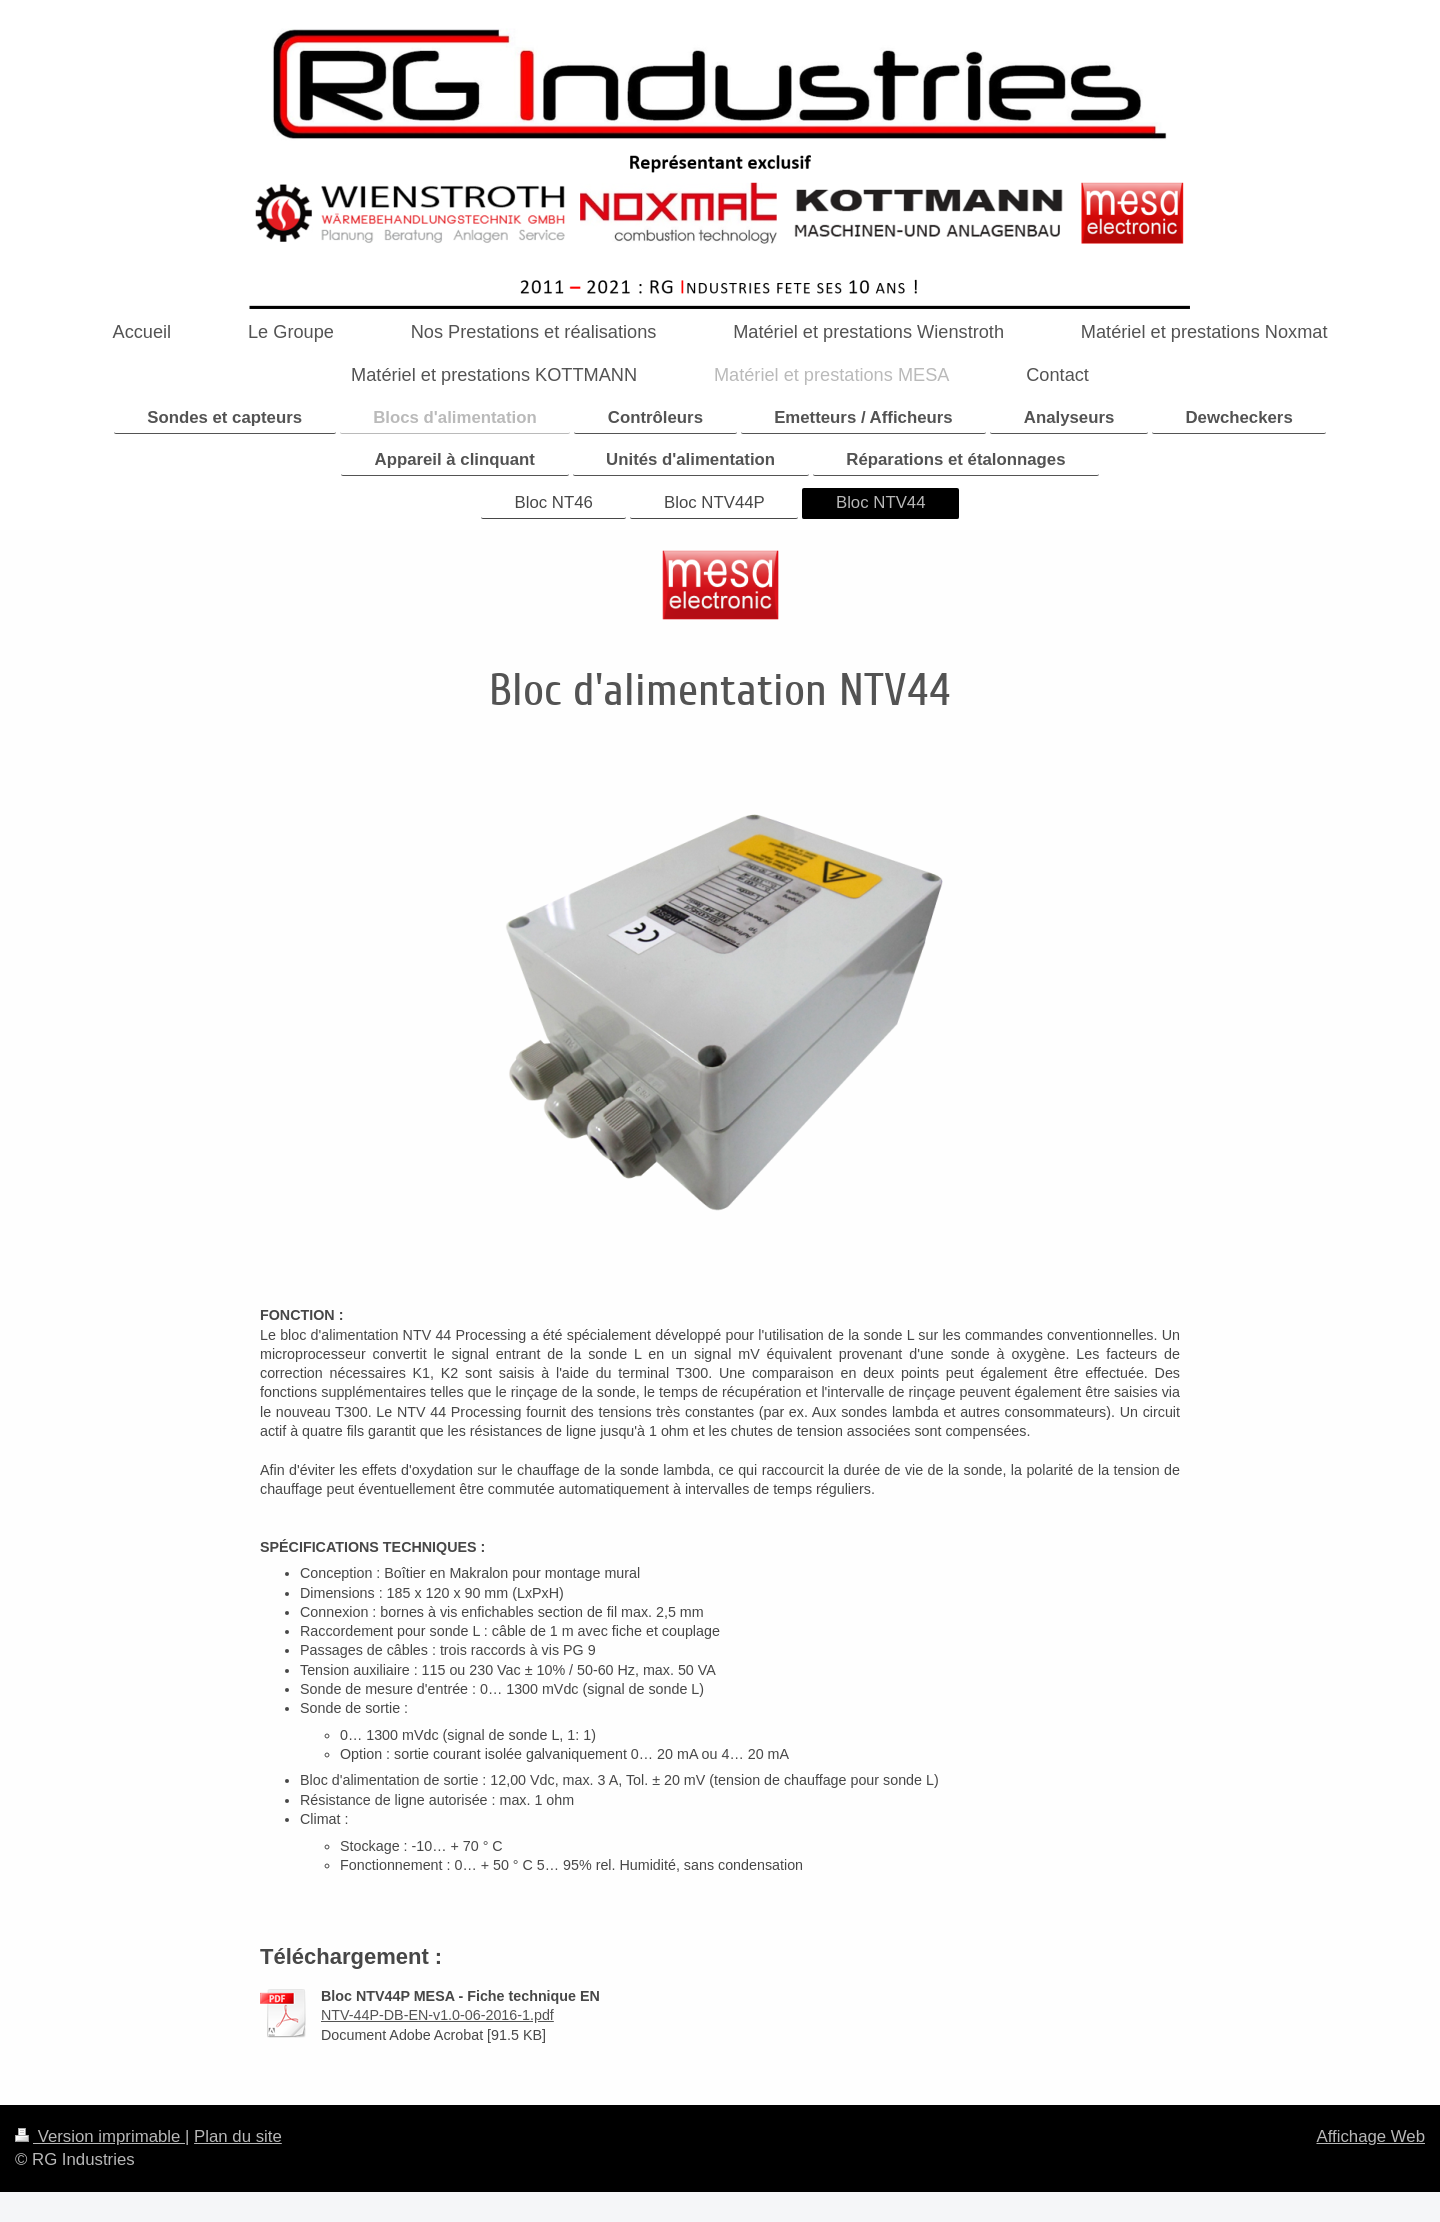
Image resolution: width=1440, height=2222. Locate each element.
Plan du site (238, 2136)
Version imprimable (100, 2136)
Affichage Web (1370, 2136)
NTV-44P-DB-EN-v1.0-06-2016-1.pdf (437, 2015)
